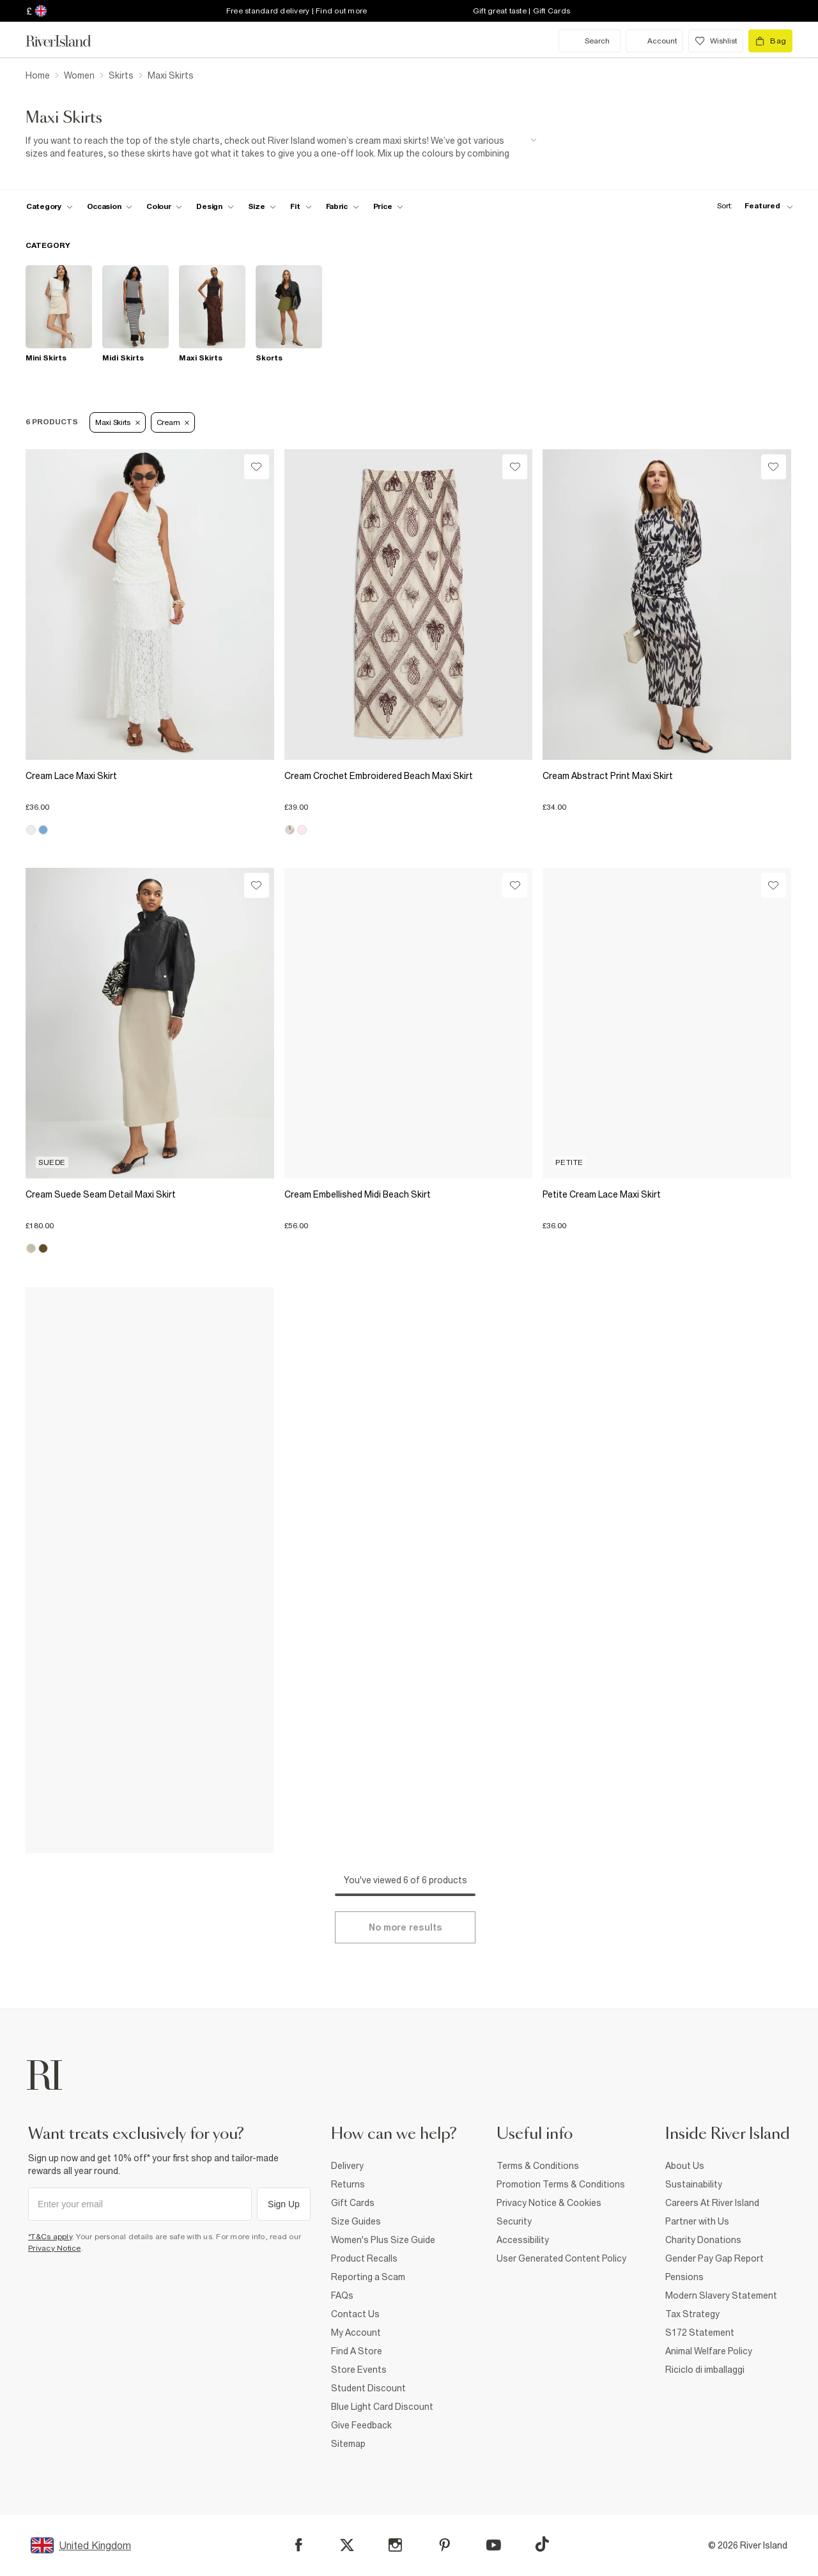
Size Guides (356, 2221)
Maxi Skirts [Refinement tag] (117, 422)
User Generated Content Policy (561, 2258)
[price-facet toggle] (388, 206)
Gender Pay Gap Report (714, 2258)
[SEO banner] (281, 147)
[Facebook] (298, 2545)
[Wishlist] (256, 466)
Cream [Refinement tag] (173, 422)
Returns (348, 2184)
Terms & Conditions (538, 2166)
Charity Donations (703, 2240)
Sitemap (348, 2444)
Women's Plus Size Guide (383, 2240)
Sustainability (693, 2184)
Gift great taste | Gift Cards (521, 10)
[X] (347, 2545)
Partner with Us (697, 2221)
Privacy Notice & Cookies (549, 2203)
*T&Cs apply (50, 2236)
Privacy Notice (54, 2248)
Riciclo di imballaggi (705, 2369)
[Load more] (405, 1927)
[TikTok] (542, 2544)
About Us (684, 2166)
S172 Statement (699, 2332)
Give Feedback (361, 2425)
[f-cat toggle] (49, 206)
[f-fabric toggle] (342, 206)
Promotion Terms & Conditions (561, 2184)
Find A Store (356, 2351)
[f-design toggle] (214, 206)
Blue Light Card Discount (382, 2407)
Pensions (684, 2277)
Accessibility (523, 2240)
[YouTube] (493, 2545)
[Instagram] (395, 2545)
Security (514, 2221)
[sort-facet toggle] (751, 206)
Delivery (347, 2166)
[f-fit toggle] (300, 206)
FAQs (342, 2295)
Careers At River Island (712, 2203)
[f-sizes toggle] (262, 206)
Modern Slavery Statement (721, 2295)
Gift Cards (352, 2203)
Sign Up (284, 2204)
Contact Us (355, 2314)
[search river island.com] (590, 40)
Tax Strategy (692, 2314)
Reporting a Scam (368, 2277)
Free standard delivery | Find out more (296, 10)
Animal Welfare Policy (708, 2351)
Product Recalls (364, 2258)
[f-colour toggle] (164, 206)
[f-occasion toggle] (110, 206)
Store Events (359, 2369)
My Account (356, 2332)
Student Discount (368, 2388)
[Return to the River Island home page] (68, 41)
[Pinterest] (444, 2545)
